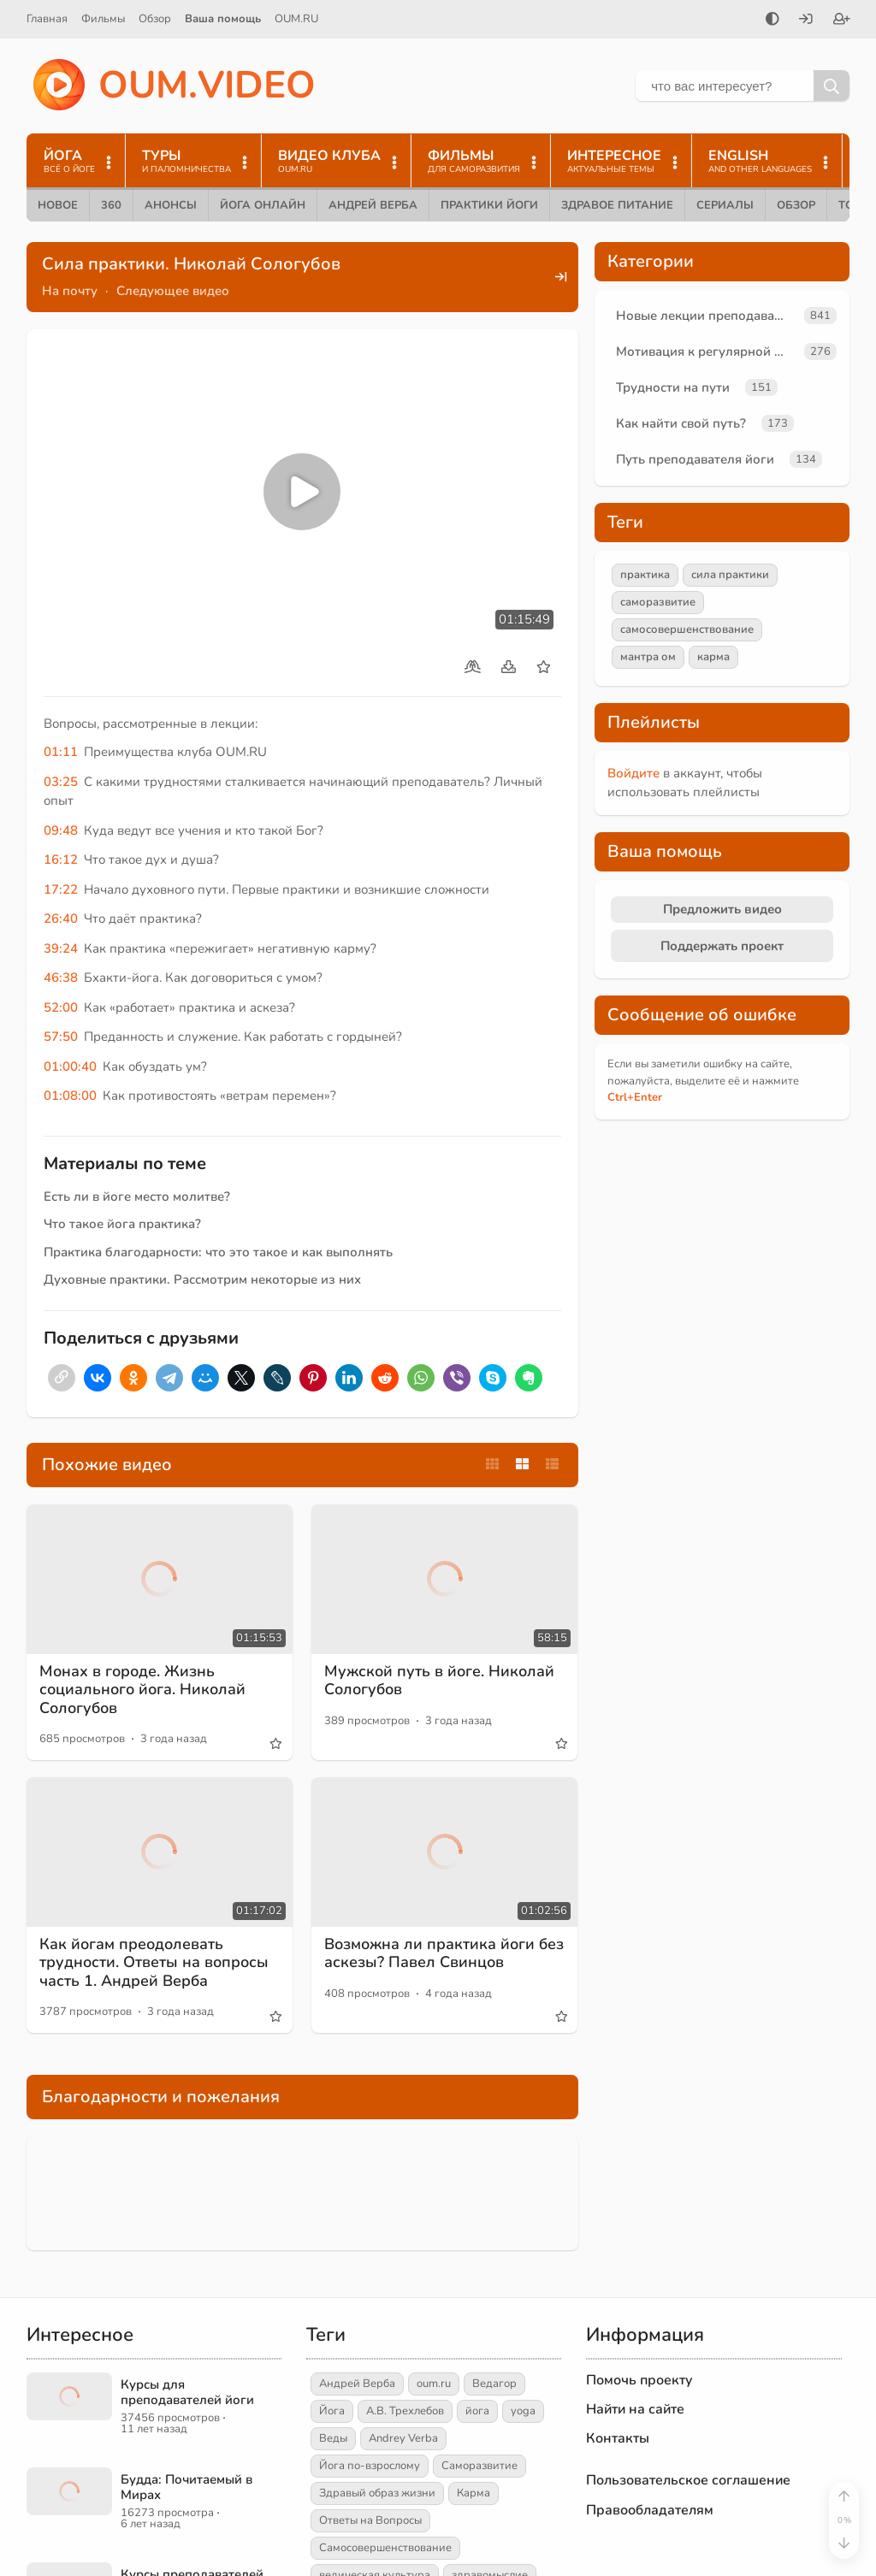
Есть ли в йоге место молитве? (137, 1196)
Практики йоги (489, 205)
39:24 (61, 948)
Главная (47, 19)
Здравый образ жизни (377, 2493)
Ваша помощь (223, 19)
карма (713, 657)
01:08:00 (70, 1095)
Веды (333, 2438)
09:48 (61, 830)
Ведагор (494, 2383)
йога (477, 2411)
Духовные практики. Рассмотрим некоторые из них (202, 1279)
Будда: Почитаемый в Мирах (186, 2487)
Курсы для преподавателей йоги (187, 2392)
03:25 (61, 781)
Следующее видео (172, 290)
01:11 (61, 751)
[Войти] (806, 20)
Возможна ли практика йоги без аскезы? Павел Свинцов (444, 1953)
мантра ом (648, 657)
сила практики (730, 574)
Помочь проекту (639, 2380)
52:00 (61, 1007)
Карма (473, 2493)
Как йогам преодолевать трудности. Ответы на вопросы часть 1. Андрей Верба (154, 1962)
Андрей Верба (372, 205)
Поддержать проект (722, 945)
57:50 (61, 1036)
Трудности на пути (673, 387)
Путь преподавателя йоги (695, 459)
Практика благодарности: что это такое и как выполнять (218, 1252)
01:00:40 (70, 1066)
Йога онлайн (262, 205)
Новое (58, 205)
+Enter (634, 1097)
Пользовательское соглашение (688, 2480)
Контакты (617, 2438)
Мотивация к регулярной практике (706, 351)
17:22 (61, 889)
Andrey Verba (403, 2438)
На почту (70, 290)
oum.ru (434, 2383)
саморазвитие (657, 602)
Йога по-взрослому (369, 2465)
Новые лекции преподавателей (706, 315)
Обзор (155, 19)
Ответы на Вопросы (370, 2520)
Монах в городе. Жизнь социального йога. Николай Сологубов (142, 1689)
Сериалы (725, 205)
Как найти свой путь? (681, 423)
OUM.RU (296, 19)
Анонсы (171, 205)
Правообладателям (649, 2510)
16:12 (61, 859)
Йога (332, 2411)
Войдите (633, 773)
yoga (523, 2411)
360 (111, 205)
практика (645, 574)
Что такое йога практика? (122, 1223)
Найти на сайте (635, 2409)
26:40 (61, 918)
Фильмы (103, 19)
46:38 (61, 977)
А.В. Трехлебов (405, 2411)
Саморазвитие (479, 2465)
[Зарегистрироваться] (841, 20)
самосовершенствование (687, 629)
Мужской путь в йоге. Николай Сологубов (439, 1680)
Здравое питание (617, 205)
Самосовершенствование (385, 2547)
